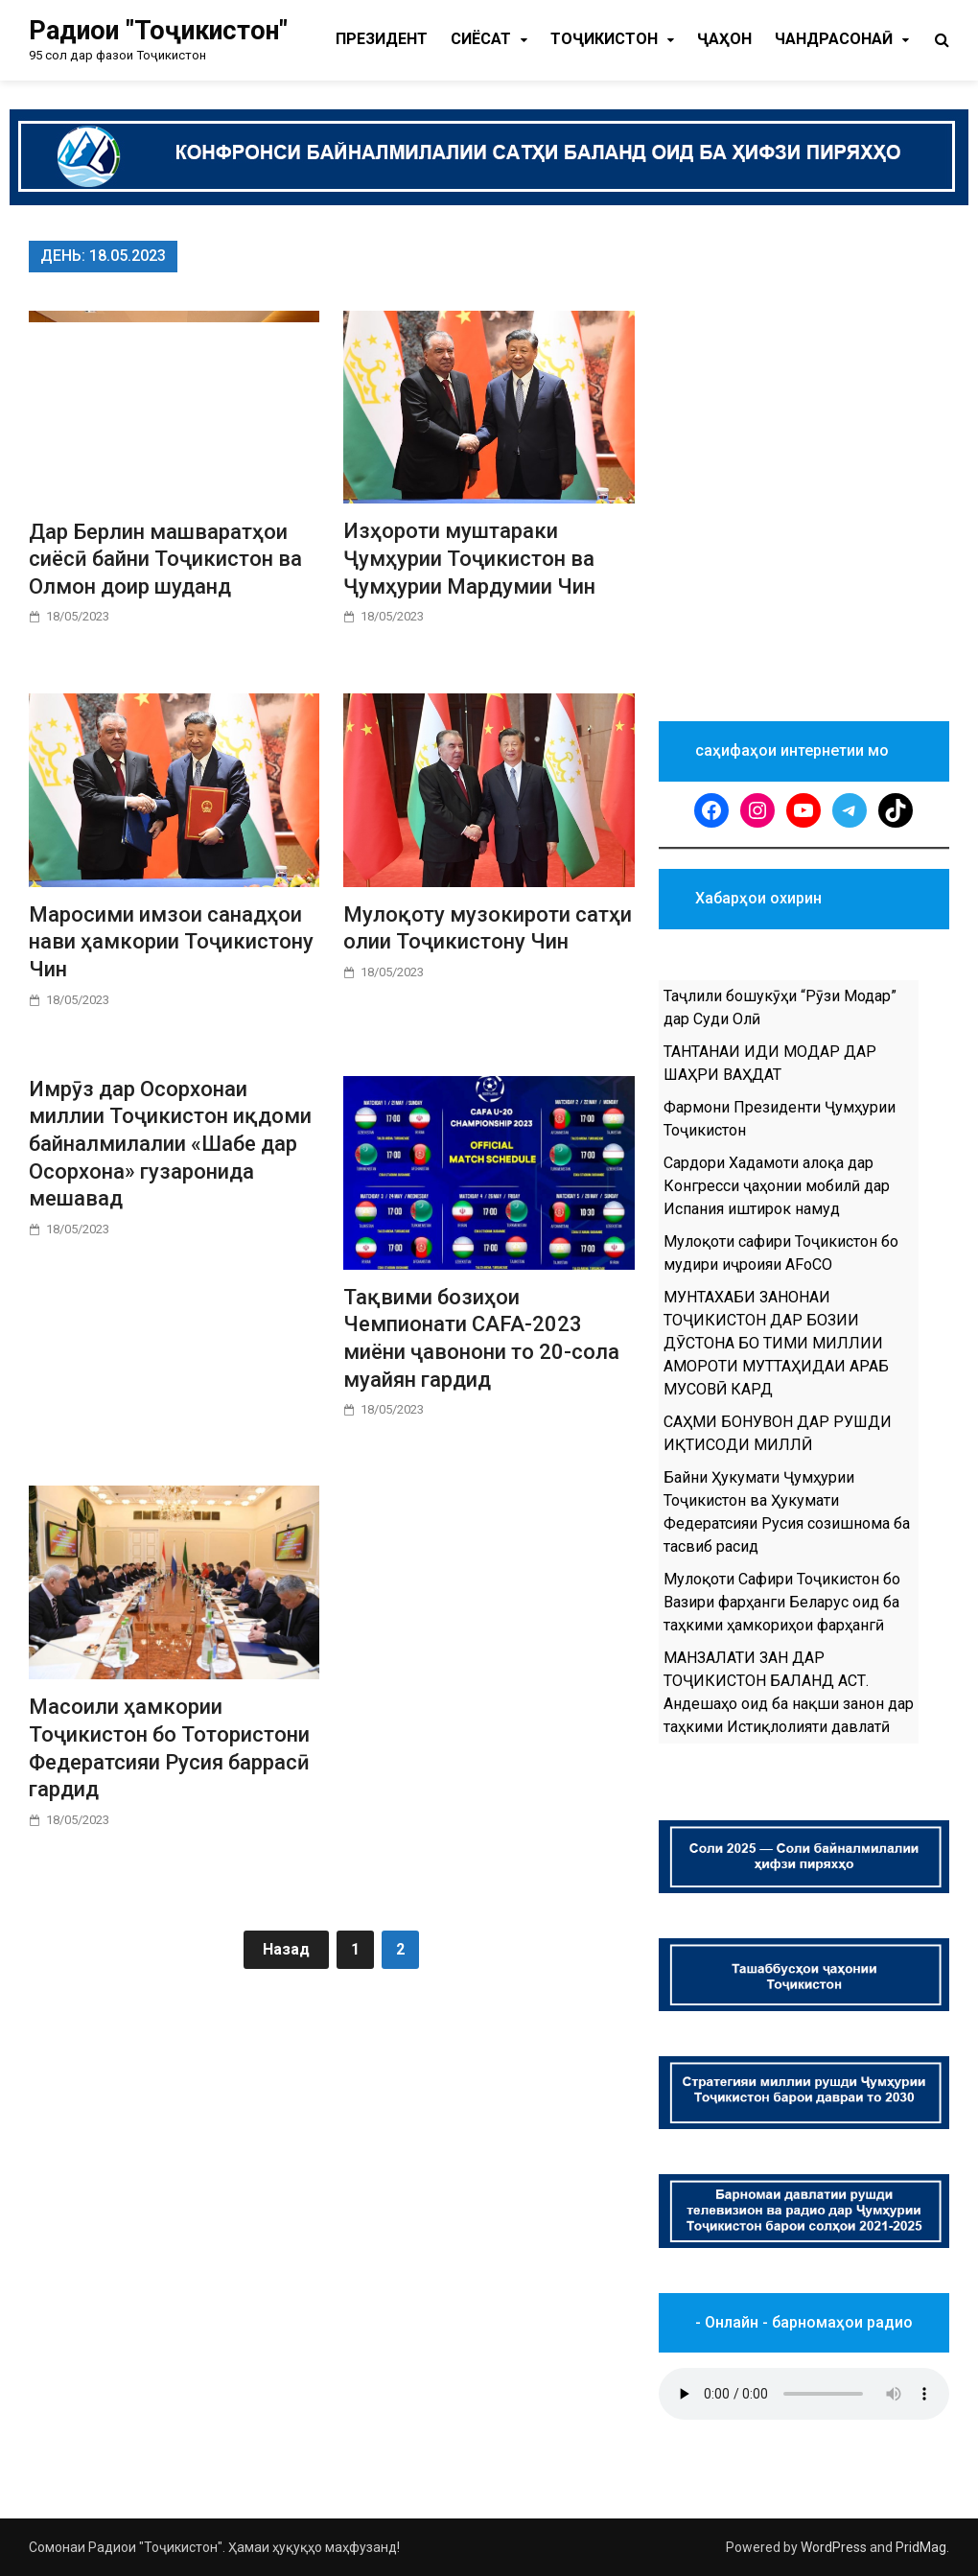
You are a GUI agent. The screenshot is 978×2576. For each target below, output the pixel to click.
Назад (286, 1949)
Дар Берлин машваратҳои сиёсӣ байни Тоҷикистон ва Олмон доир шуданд (165, 559)
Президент (382, 39)
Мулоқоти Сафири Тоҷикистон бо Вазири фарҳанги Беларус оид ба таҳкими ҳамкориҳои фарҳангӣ (782, 1602)
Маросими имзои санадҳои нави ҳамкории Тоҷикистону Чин (171, 941)
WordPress (834, 2547)
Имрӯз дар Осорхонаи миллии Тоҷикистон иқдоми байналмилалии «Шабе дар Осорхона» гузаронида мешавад (170, 1143)
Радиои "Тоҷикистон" (158, 30)
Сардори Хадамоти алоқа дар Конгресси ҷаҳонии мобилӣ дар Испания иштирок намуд (777, 1186)
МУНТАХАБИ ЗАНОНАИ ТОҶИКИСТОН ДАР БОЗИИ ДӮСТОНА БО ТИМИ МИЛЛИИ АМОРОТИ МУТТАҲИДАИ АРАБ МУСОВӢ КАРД (776, 1343)
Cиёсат (481, 39)
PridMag (921, 2547)
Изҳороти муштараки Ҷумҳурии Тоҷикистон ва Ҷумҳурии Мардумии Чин (469, 558)
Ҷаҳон (724, 39)
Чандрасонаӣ (834, 39)
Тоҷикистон (604, 39)
